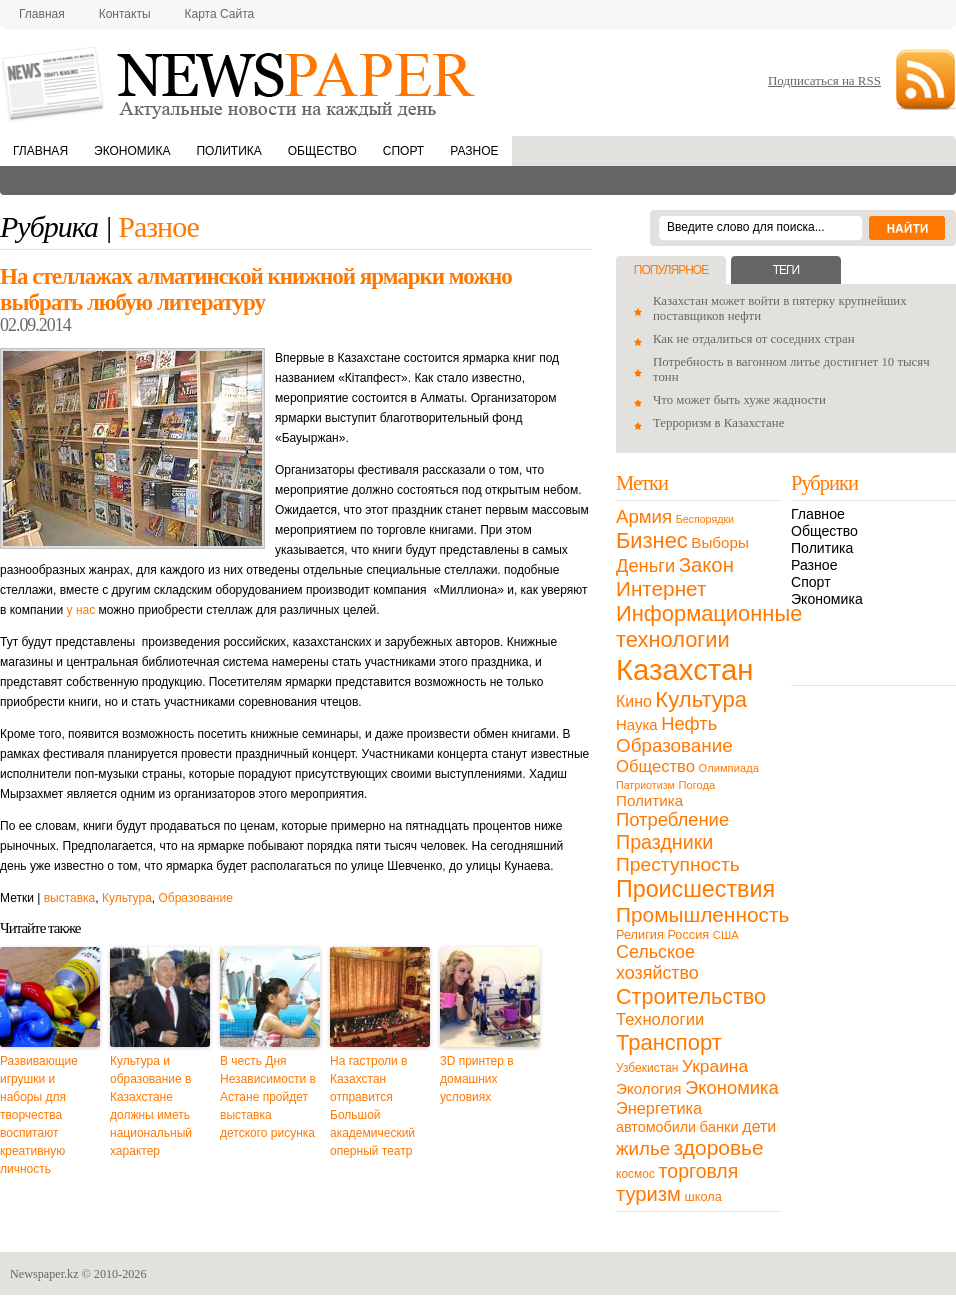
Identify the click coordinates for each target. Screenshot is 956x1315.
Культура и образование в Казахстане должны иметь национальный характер (151, 1106)
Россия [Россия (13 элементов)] (688, 934)
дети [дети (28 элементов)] (759, 1126)
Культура (127, 898)
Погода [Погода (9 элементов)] (696, 785)
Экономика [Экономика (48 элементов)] (732, 1087)
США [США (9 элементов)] (726, 935)
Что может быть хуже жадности (739, 400)
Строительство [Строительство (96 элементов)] (691, 996)
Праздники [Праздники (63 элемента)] (664, 842)
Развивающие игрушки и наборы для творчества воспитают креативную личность (39, 1115)
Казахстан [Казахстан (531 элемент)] (684, 669)
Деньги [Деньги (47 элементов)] (645, 565)
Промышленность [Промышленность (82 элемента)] (702, 914)
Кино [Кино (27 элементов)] (634, 701)
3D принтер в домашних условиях (477, 1079)
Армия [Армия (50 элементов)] (644, 516)
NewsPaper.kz (240, 82)
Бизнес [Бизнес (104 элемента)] (652, 540)
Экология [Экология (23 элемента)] (648, 1088)
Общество (322, 151)
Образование (195, 898)
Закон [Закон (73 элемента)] (706, 565)
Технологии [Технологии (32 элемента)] (660, 1019)
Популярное (671, 270)
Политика (228, 151)
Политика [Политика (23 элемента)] (649, 800)
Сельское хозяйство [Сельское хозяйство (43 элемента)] (657, 962)
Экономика (132, 151)
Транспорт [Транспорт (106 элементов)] (669, 1042)
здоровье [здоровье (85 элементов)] (719, 1147)
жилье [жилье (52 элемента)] (643, 1148)
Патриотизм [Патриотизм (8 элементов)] (645, 785)
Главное (818, 514)
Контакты (125, 14)
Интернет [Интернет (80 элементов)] (661, 588)
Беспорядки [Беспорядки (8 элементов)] (705, 519)
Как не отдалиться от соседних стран (754, 339)
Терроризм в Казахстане (718, 423)
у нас (81, 610)
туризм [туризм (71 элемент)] (648, 1194)
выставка (70, 898)
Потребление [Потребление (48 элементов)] (672, 819)
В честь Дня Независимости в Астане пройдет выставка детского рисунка (268, 1097)
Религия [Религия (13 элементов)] (640, 934)
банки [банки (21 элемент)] (719, 1127)
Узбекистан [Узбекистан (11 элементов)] (647, 1068)
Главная (42, 14)
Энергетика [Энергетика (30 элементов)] (659, 1108)
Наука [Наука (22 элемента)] (637, 724)
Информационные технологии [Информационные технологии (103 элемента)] (709, 626)
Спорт (403, 151)
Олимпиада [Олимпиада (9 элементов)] (729, 768)
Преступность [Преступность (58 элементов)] (678, 864)
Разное (474, 151)
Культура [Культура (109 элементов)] (701, 699)
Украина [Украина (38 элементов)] (715, 1066)
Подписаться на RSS (824, 80)
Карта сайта (220, 14)
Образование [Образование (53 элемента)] (674, 745)
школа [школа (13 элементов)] (703, 1196)
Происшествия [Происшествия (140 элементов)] (695, 889)
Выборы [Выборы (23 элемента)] (719, 542)
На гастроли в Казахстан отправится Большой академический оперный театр (372, 1106)
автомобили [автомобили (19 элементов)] (656, 1127)
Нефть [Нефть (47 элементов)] (689, 723)
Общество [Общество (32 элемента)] (655, 766)
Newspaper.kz (44, 1274)
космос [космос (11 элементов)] (635, 1174)
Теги (786, 270)
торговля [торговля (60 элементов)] (699, 1171)
